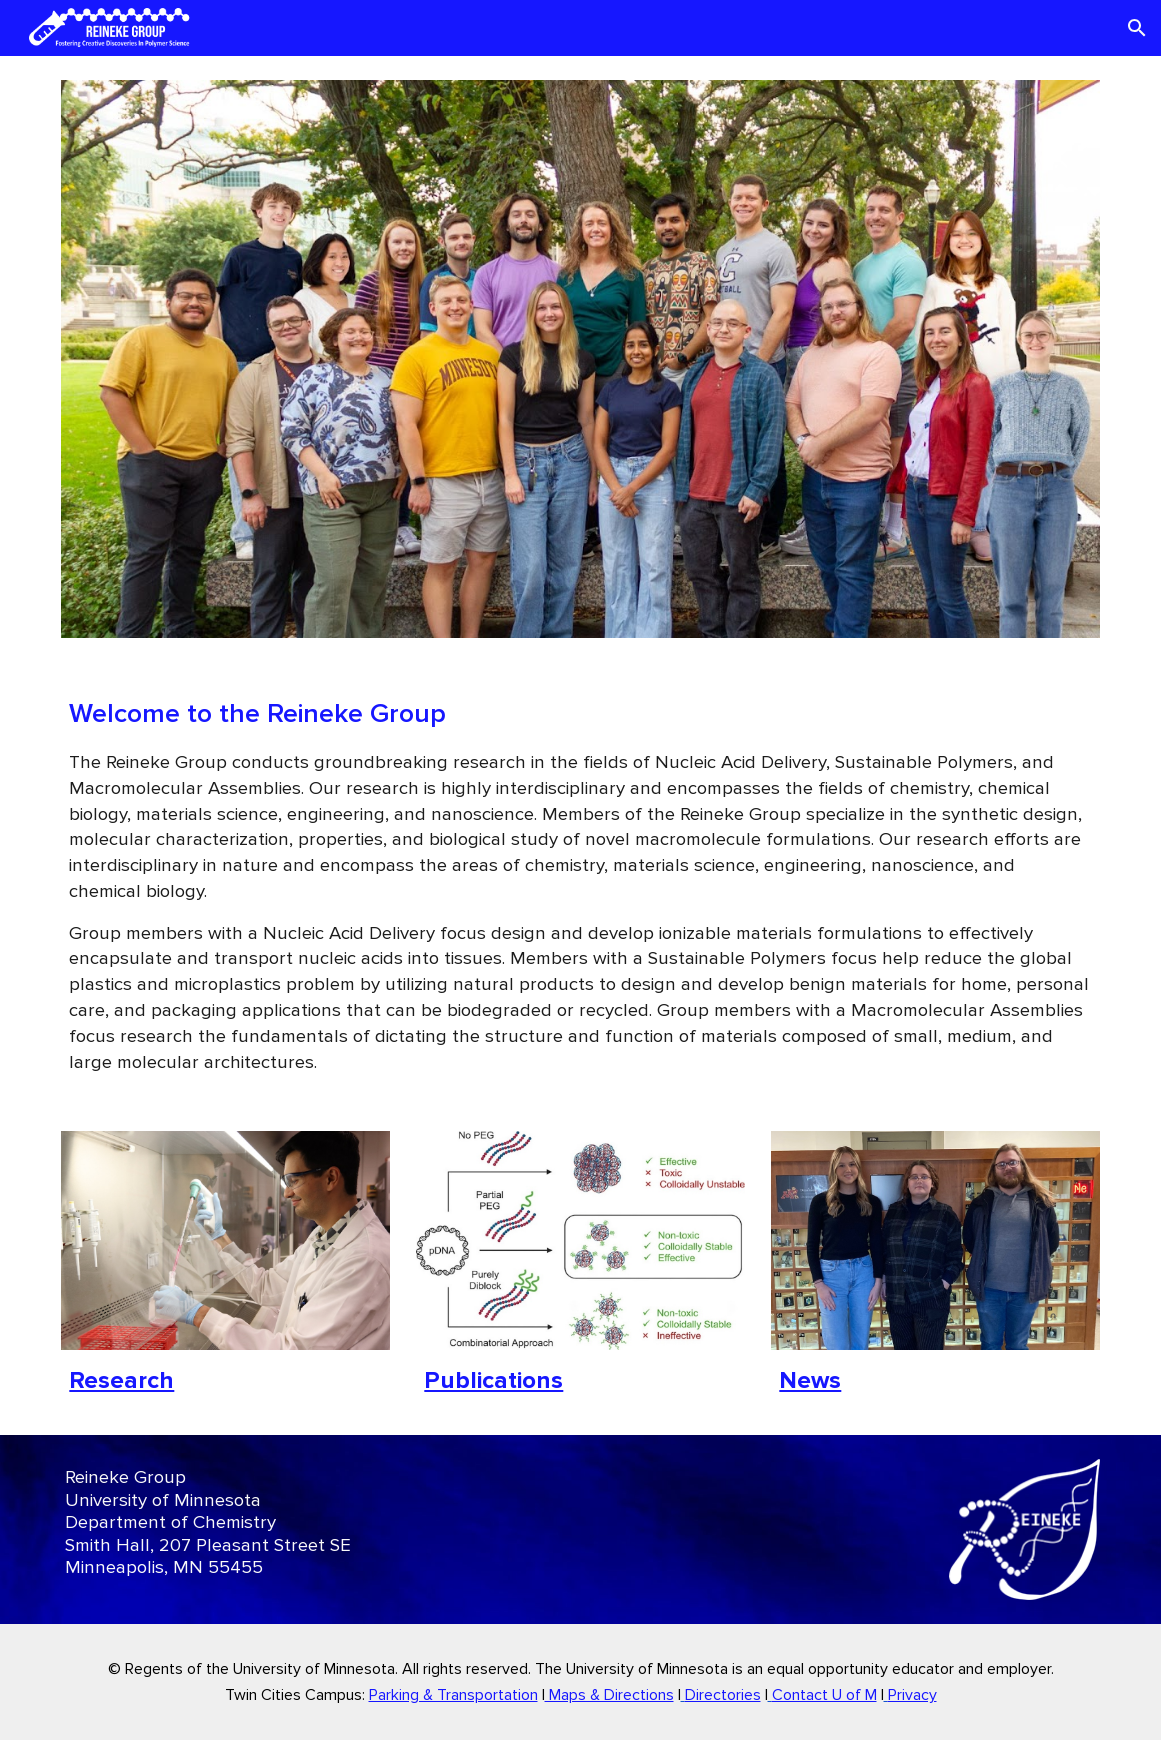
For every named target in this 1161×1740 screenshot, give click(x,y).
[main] (580, 884)
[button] (1137, 28)
